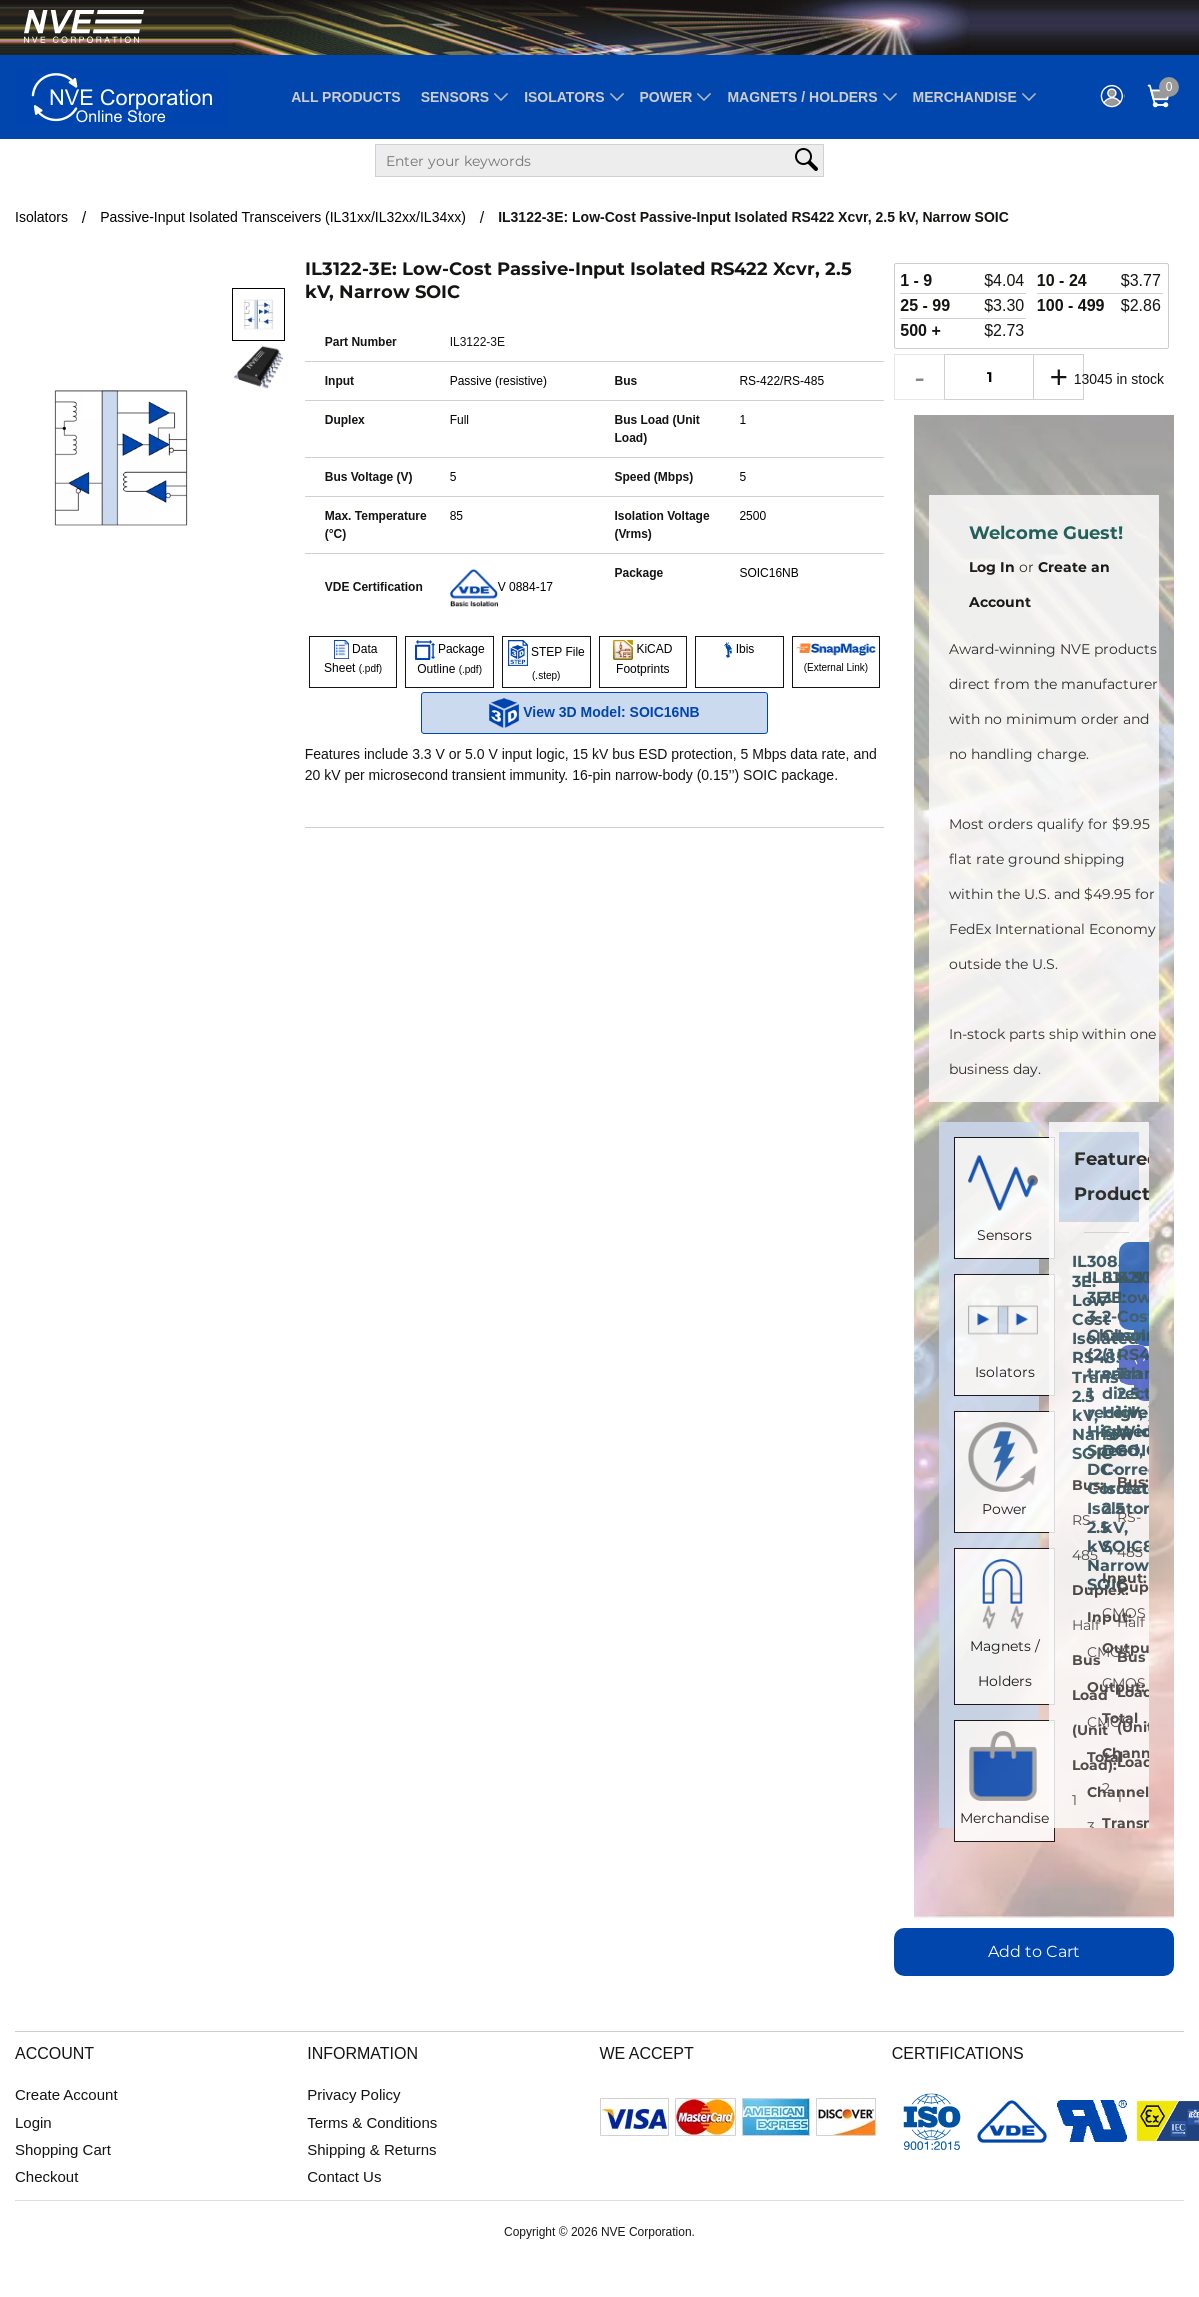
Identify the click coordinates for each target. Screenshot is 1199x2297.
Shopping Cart (63, 2149)
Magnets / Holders (802, 97)
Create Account (66, 2094)
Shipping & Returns (371, 2149)
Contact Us (344, 2176)
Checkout (46, 2176)
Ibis (739, 649)
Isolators (564, 97)
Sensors (455, 97)
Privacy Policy (353, 2094)
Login (33, 2122)
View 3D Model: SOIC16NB (594, 713)
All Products (345, 97)
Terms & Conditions (372, 2122)
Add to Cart (1034, 1951)
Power (666, 97)
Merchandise (965, 97)
